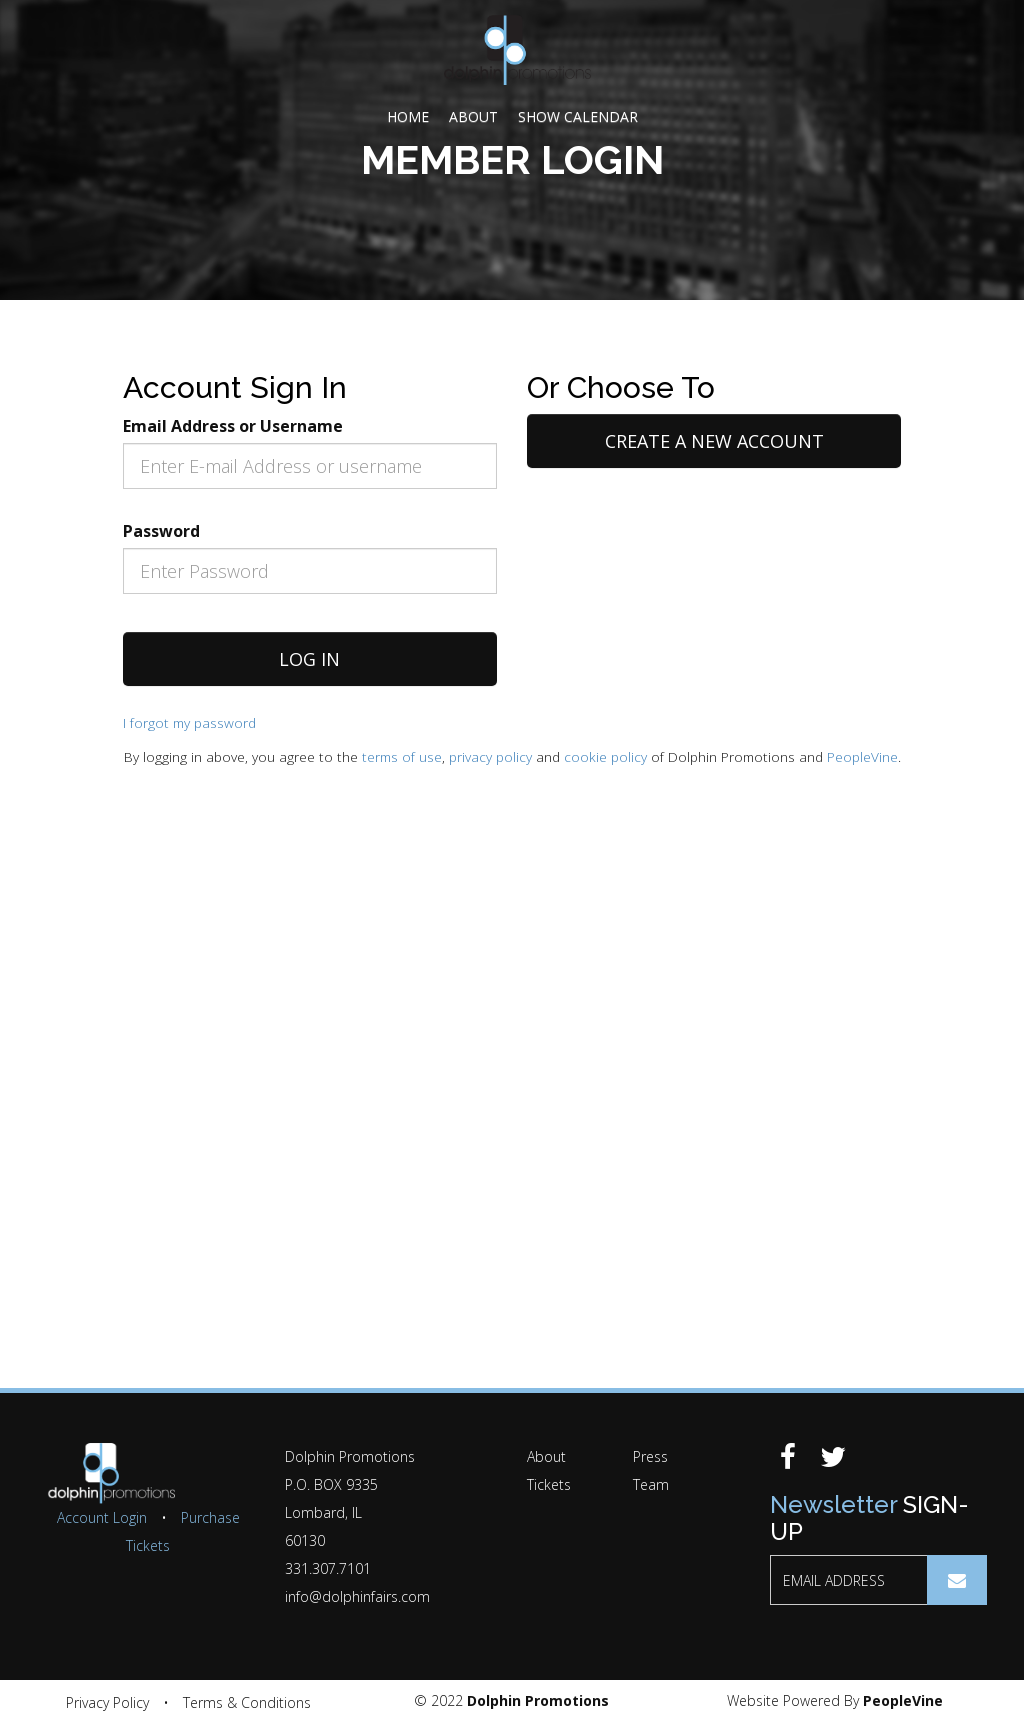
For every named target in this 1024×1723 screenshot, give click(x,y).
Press (650, 1456)
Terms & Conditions (247, 1702)
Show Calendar (578, 116)
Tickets (549, 1484)
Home (408, 116)
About (473, 116)
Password (161, 531)
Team (651, 1484)
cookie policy (605, 756)
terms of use (402, 756)
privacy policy (490, 756)
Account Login (102, 1517)
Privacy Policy (107, 1702)
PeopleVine (862, 756)
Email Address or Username (233, 426)
